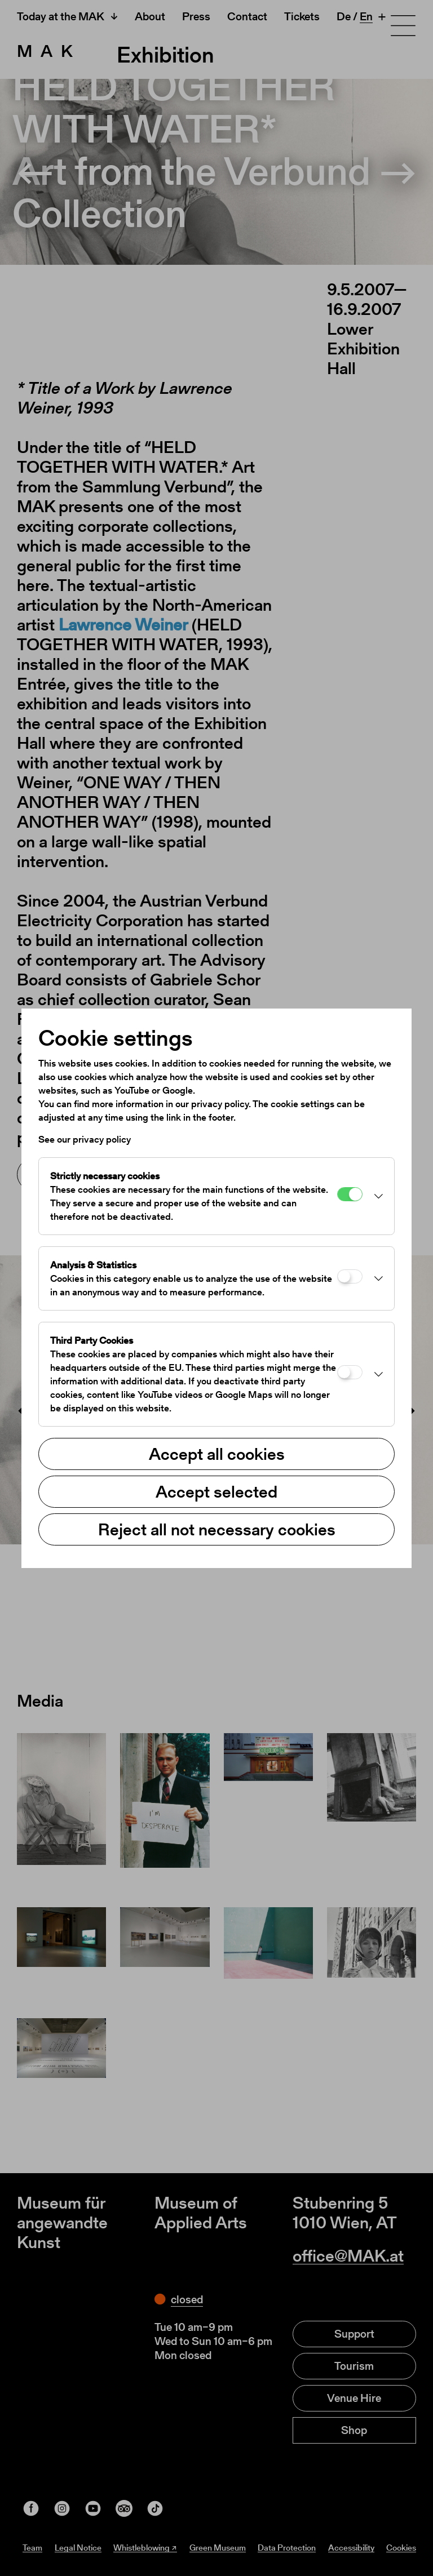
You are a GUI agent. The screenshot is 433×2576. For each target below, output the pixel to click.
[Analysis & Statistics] (350, 1276)
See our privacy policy (84, 1139)
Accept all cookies (217, 1453)
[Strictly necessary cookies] (350, 1194)
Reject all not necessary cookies (216, 1529)
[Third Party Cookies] (350, 1372)
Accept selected (216, 1491)
